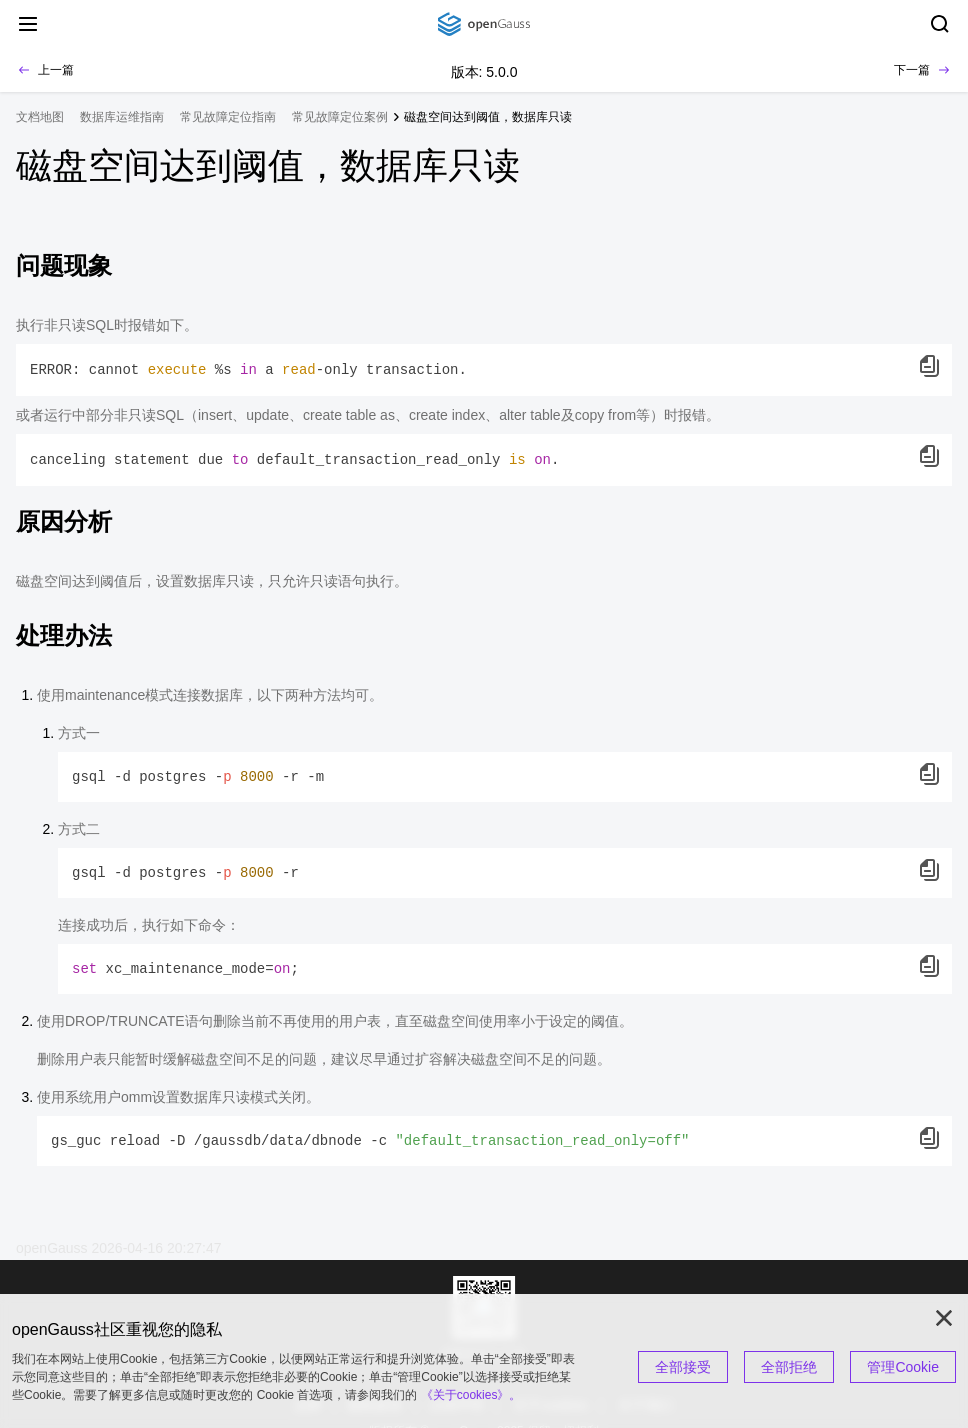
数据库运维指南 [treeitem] (122, 117)
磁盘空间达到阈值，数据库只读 (488, 117)
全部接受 (683, 1367)
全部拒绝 (789, 1367)
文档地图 (40, 117)
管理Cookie (903, 1367)
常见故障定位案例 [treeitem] (340, 117)
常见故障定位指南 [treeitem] (228, 117)
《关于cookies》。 (471, 1395)
